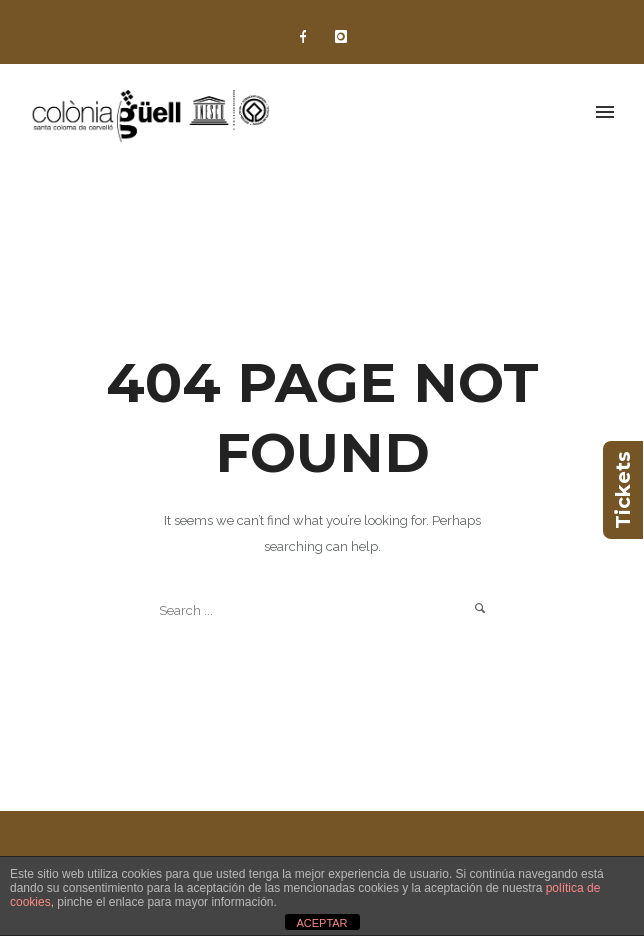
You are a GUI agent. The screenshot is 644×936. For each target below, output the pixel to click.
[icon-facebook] (308, 37)
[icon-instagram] (341, 37)
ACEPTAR (321, 923)
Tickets (623, 490)
